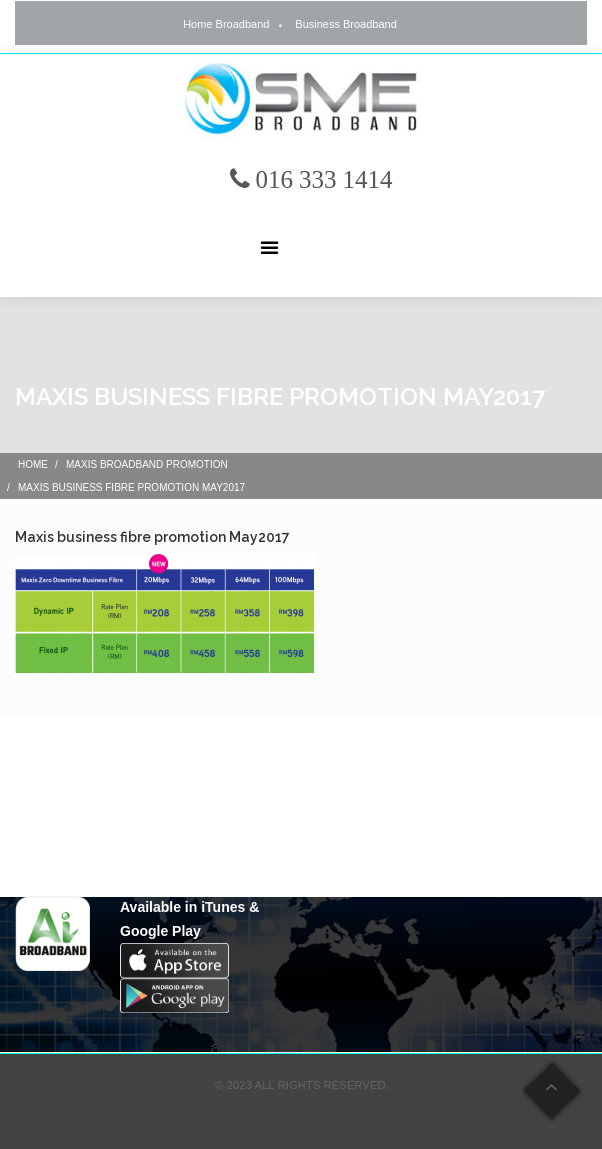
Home (33, 464)
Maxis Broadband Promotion (147, 464)
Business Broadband (346, 24)
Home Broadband (226, 24)
